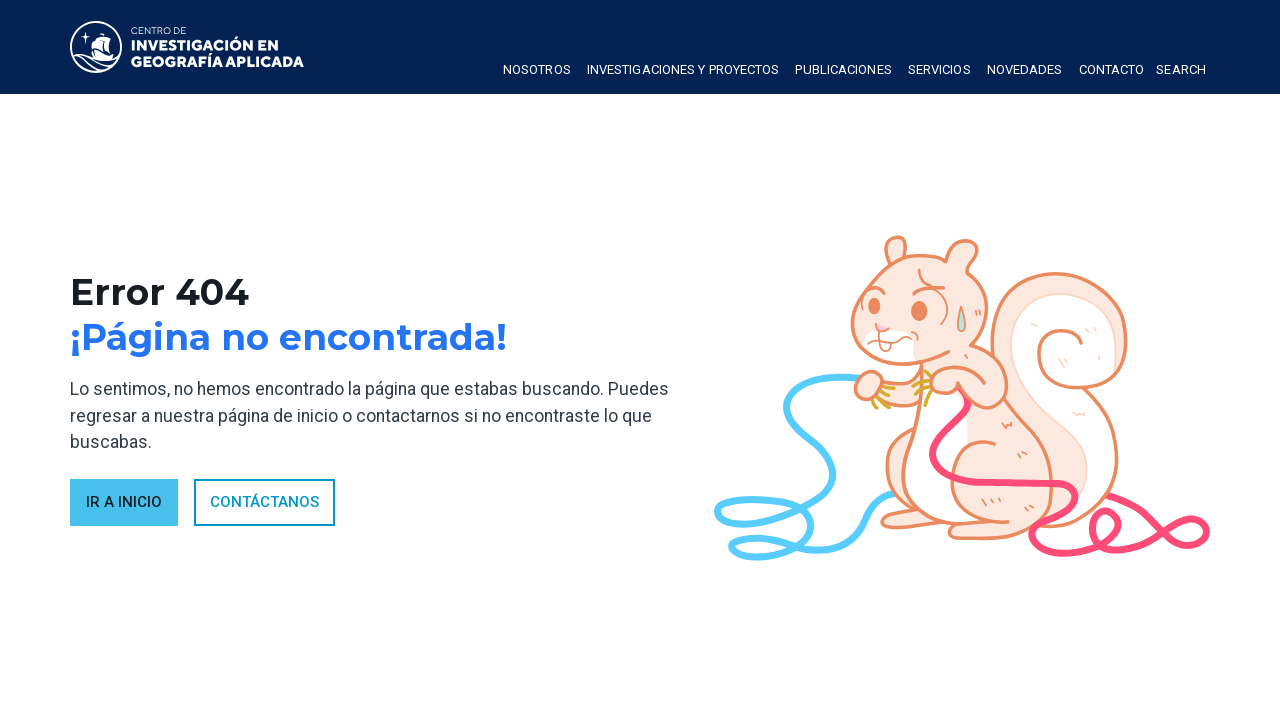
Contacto (1112, 69)
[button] (537, 72)
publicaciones (843, 69)
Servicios (939, 69)
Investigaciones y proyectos (683, 69)
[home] (187, 47)
